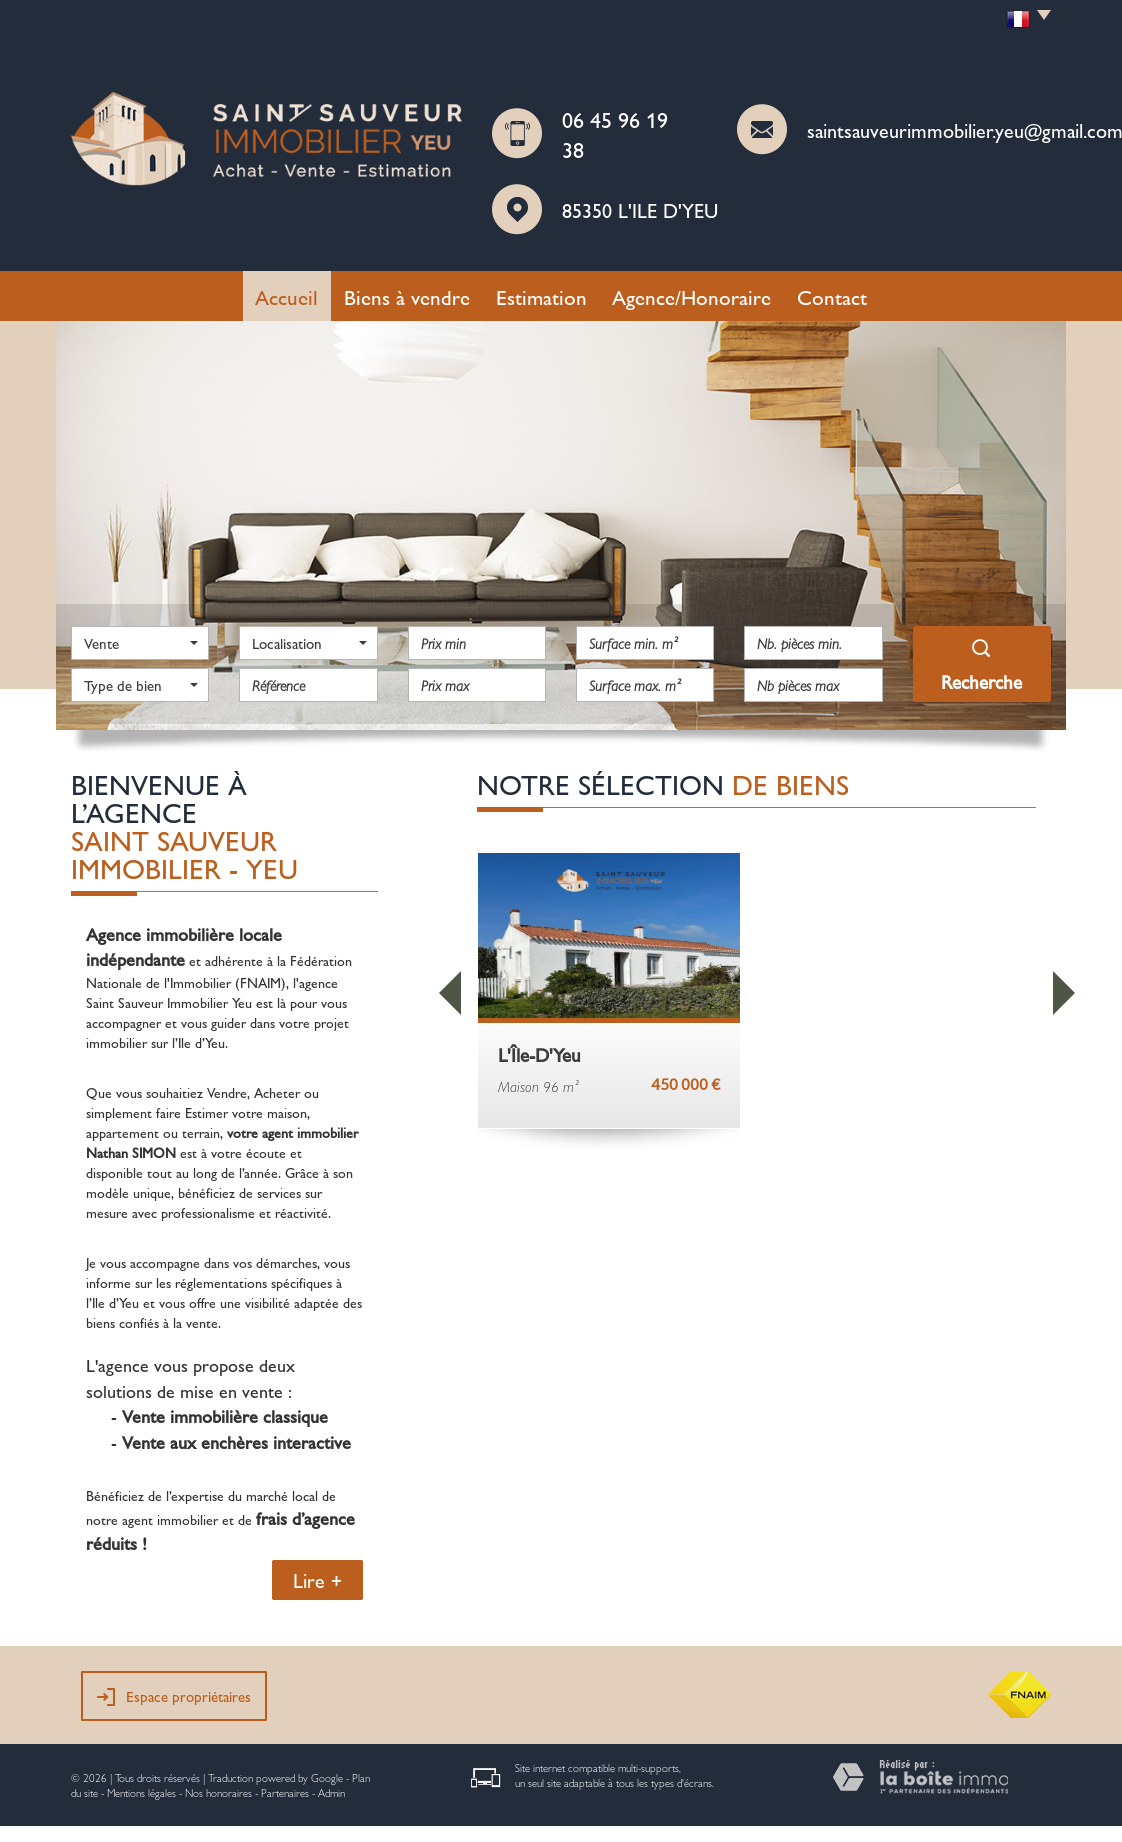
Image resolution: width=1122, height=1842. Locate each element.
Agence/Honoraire (691, 296)
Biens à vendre (407, 296)
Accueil (286, 296)
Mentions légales (141, 1792)
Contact (832, 296)
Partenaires (285, 1792)
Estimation (541, 296)
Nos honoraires (218, 1792)
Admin (331, 1792)
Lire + (317, 1580)
